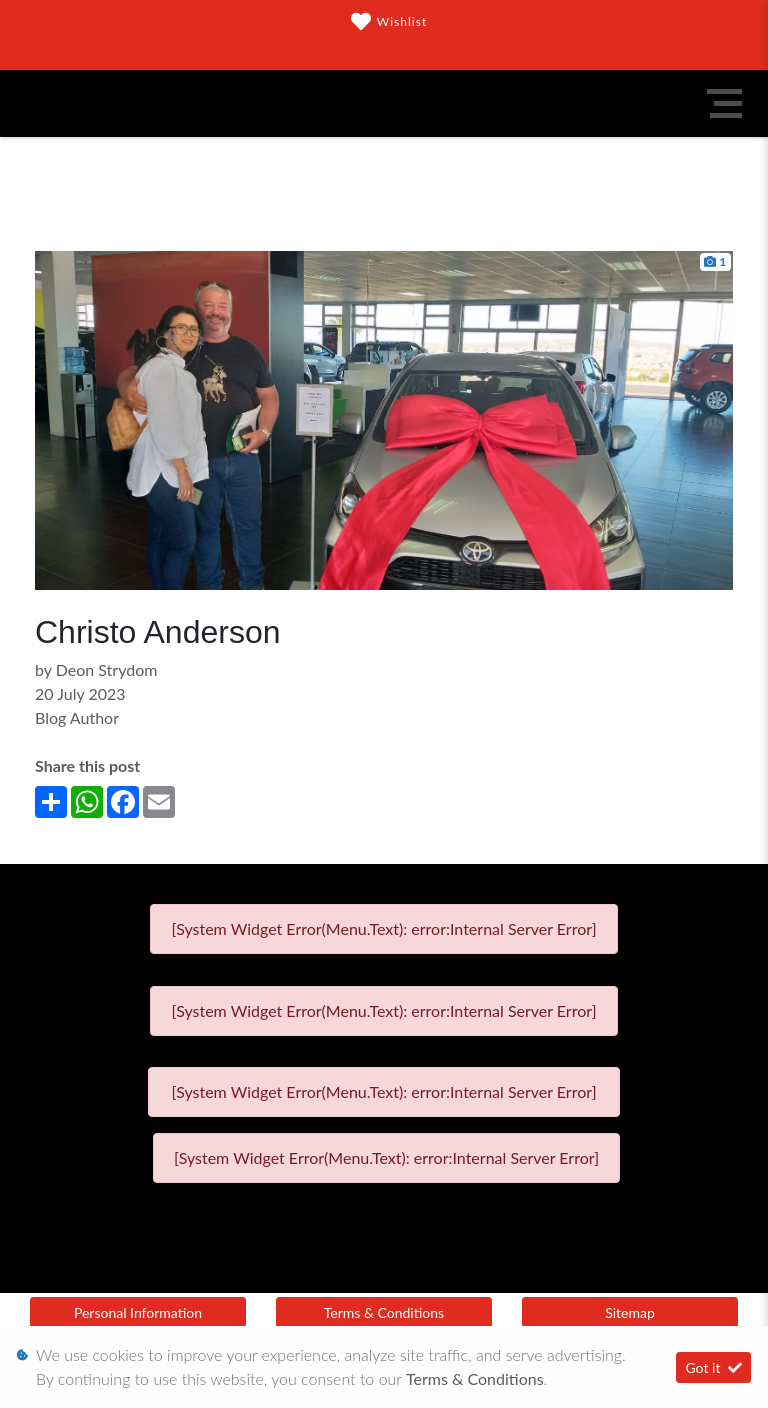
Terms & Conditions (384, 1312)
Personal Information (138, 1312)
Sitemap (630, 1312)
